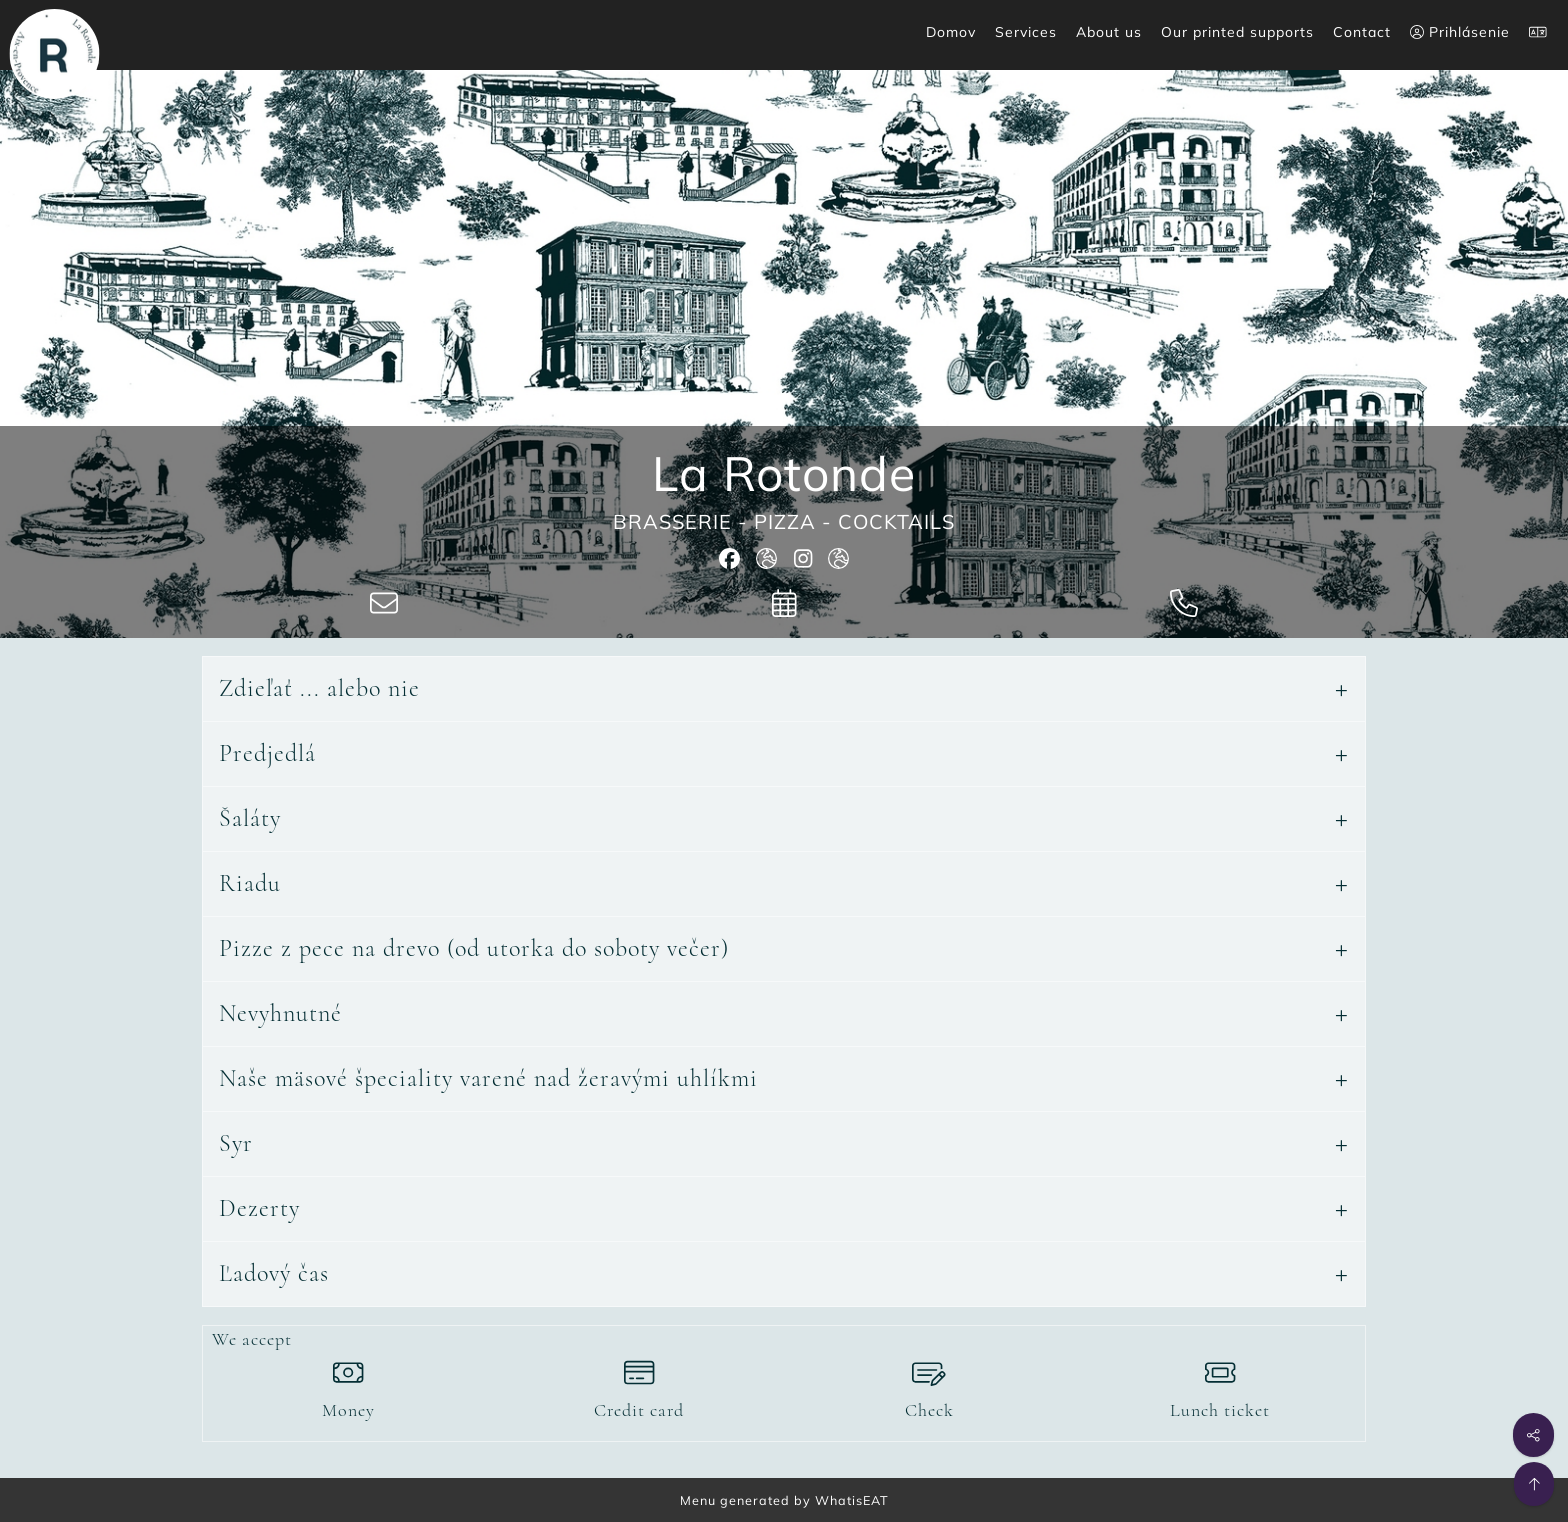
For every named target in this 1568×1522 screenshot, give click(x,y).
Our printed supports (1237, 32)
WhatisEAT (852, 1500)
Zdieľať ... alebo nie (319, 688)
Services (1026, 32)
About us (1109, 32)
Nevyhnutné (280, 1013)
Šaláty (250, 818)
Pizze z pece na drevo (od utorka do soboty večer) (474, 948)
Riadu (250, 883)
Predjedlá (267, 753)
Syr (236, 1143)
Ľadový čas (274, 1273)
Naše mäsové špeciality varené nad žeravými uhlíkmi (488, 1078)
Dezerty (259, 1208)
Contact (1362, 32)
